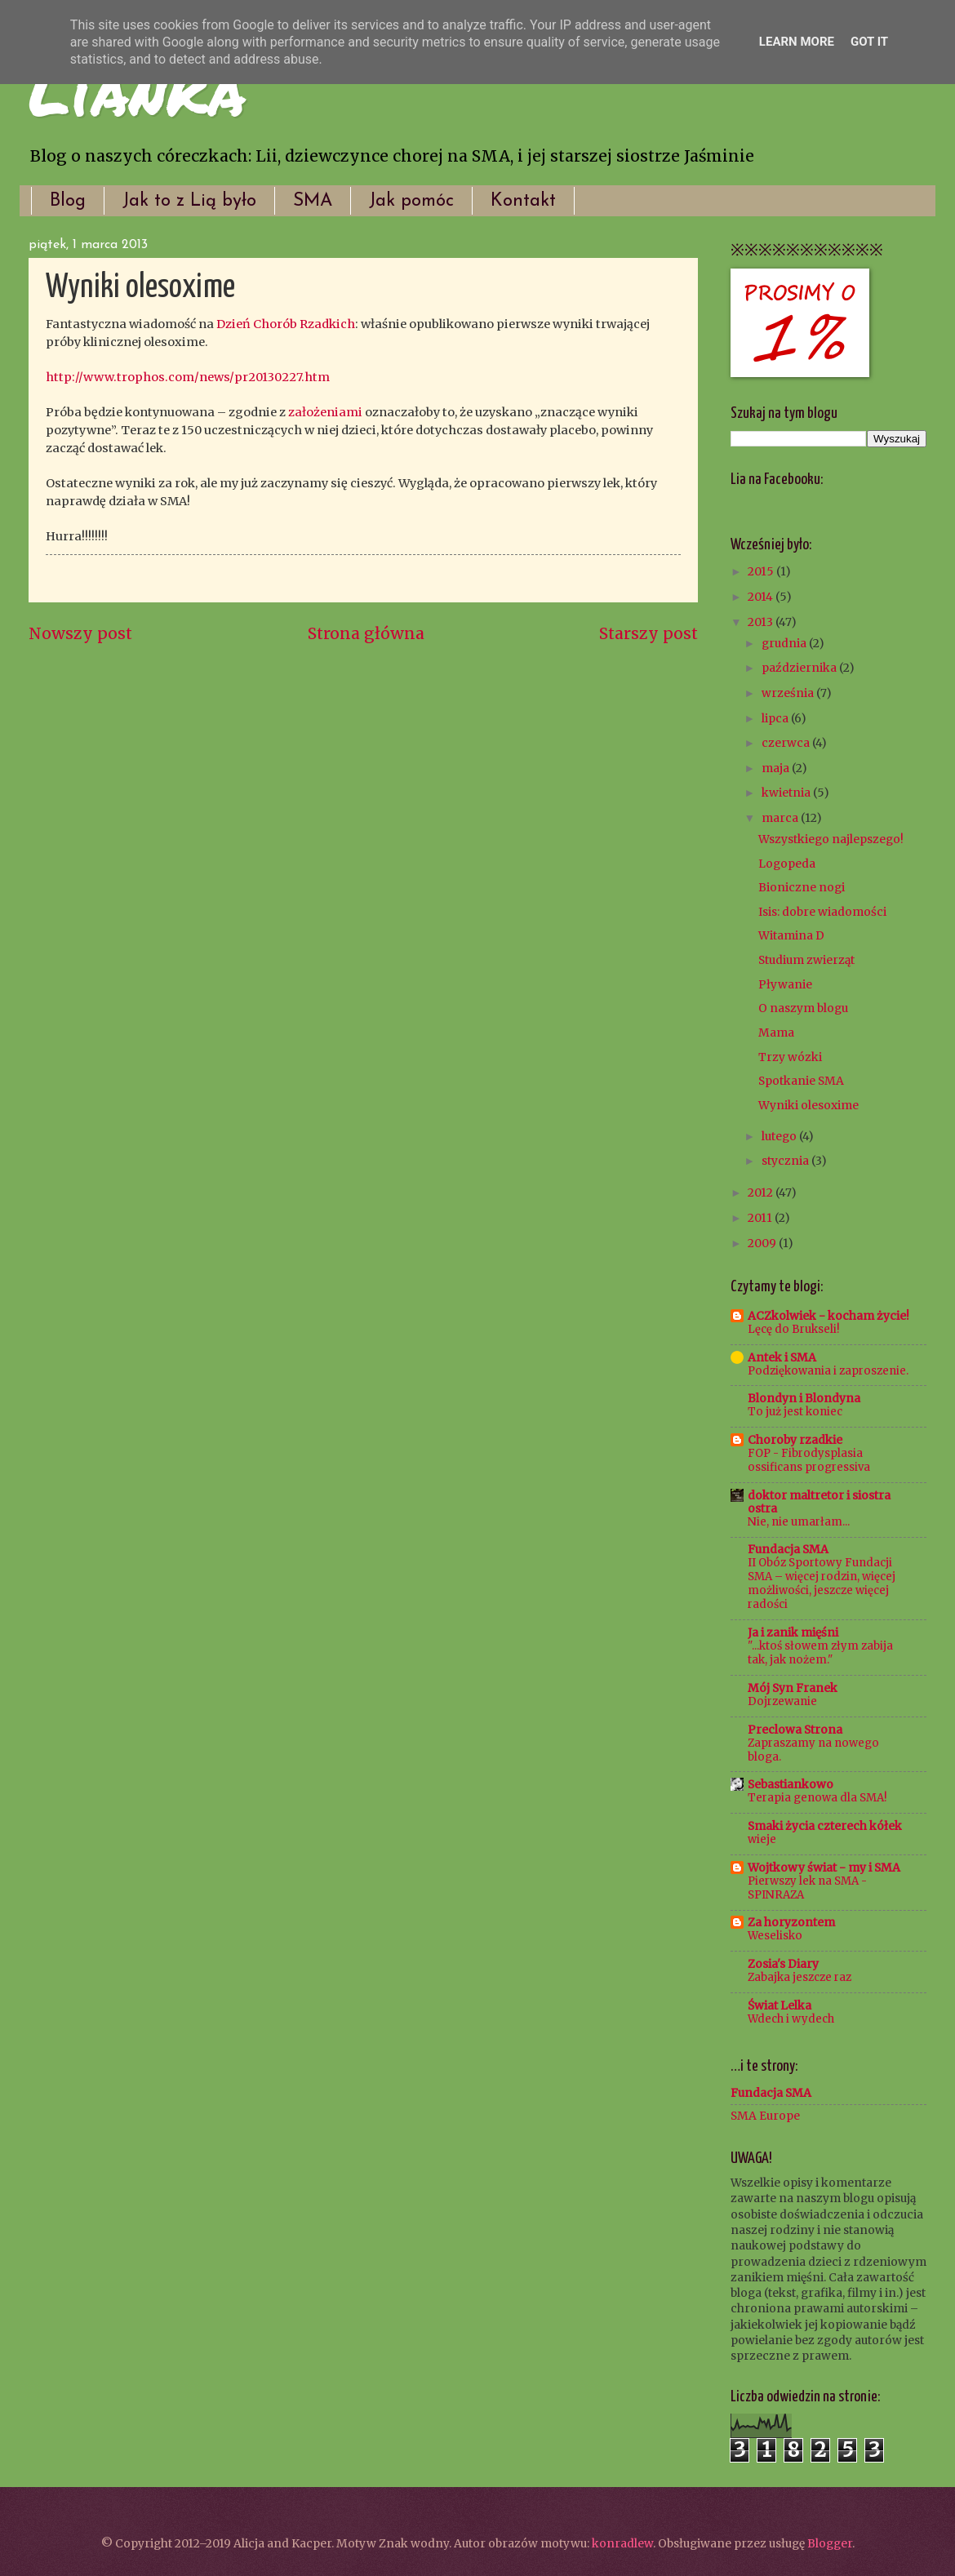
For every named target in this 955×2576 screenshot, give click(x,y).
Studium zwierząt (806, 960)
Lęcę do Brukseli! (793, 1329)
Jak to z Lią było (189, 201)
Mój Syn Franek (792, 1688)
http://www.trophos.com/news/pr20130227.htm (188, 377)
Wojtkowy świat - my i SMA (824, 1867)
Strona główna (366, 633)
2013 (761, 622)
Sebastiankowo (790, 1784)
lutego (780, 1136)
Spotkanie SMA (801, 1080)
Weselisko (775, 1936)
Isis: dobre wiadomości (822, 911)
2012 (761, 1192)
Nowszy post (80, 633)
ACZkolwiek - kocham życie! (828, 1315)
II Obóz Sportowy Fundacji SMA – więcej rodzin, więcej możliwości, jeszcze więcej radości (821, 1583)
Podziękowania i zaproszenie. (828, 1371)
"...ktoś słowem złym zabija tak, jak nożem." (820, 1653)
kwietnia (787, 792)
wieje (762, 1839)
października (800, 667)
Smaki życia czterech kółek (825, 1826)
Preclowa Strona (795, 1729)
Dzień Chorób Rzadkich (285, 324)
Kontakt (523, 201)
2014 (761, 596)
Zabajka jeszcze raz (799, 1977)
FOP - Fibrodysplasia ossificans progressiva (809, 1460)
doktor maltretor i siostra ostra (819, 1502)
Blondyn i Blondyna (804, 1398)
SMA (312, 201)
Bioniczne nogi (801, 887)
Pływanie (785, 984)
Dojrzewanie (782, 1701)
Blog (68, 201)
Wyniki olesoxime (808, 1105)
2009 (763, 1243)
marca (781, 818)
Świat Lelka (779, 2005)
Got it (869, 41)
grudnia (785, 643)
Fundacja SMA (788, 1549)
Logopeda (786, 863)
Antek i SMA (782, 1357)
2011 (761, 1217)
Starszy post (648, 633)
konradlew (622, 2543)
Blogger (829, 2543)
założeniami (325, 412)
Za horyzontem (791, 1922)
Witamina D (791, 935)
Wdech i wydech (791, 2019)
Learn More (796, 41)
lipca (776, 718)
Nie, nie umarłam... (799, 1522)
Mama (776, 1032)
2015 (762, 571)
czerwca (787, 742)
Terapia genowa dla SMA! (817, 1798)
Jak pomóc (411, 201)
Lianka (137, 89)
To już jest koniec (795, 1412)
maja (777, 768)
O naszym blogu (803, 1008)
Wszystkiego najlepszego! (831, 839)
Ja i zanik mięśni (793, 1632)
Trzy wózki (790, 1057)
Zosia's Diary (783, 1963)
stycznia (786, 1160)
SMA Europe (765, 2115)
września (789, 693)
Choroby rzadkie (795, 1439)
